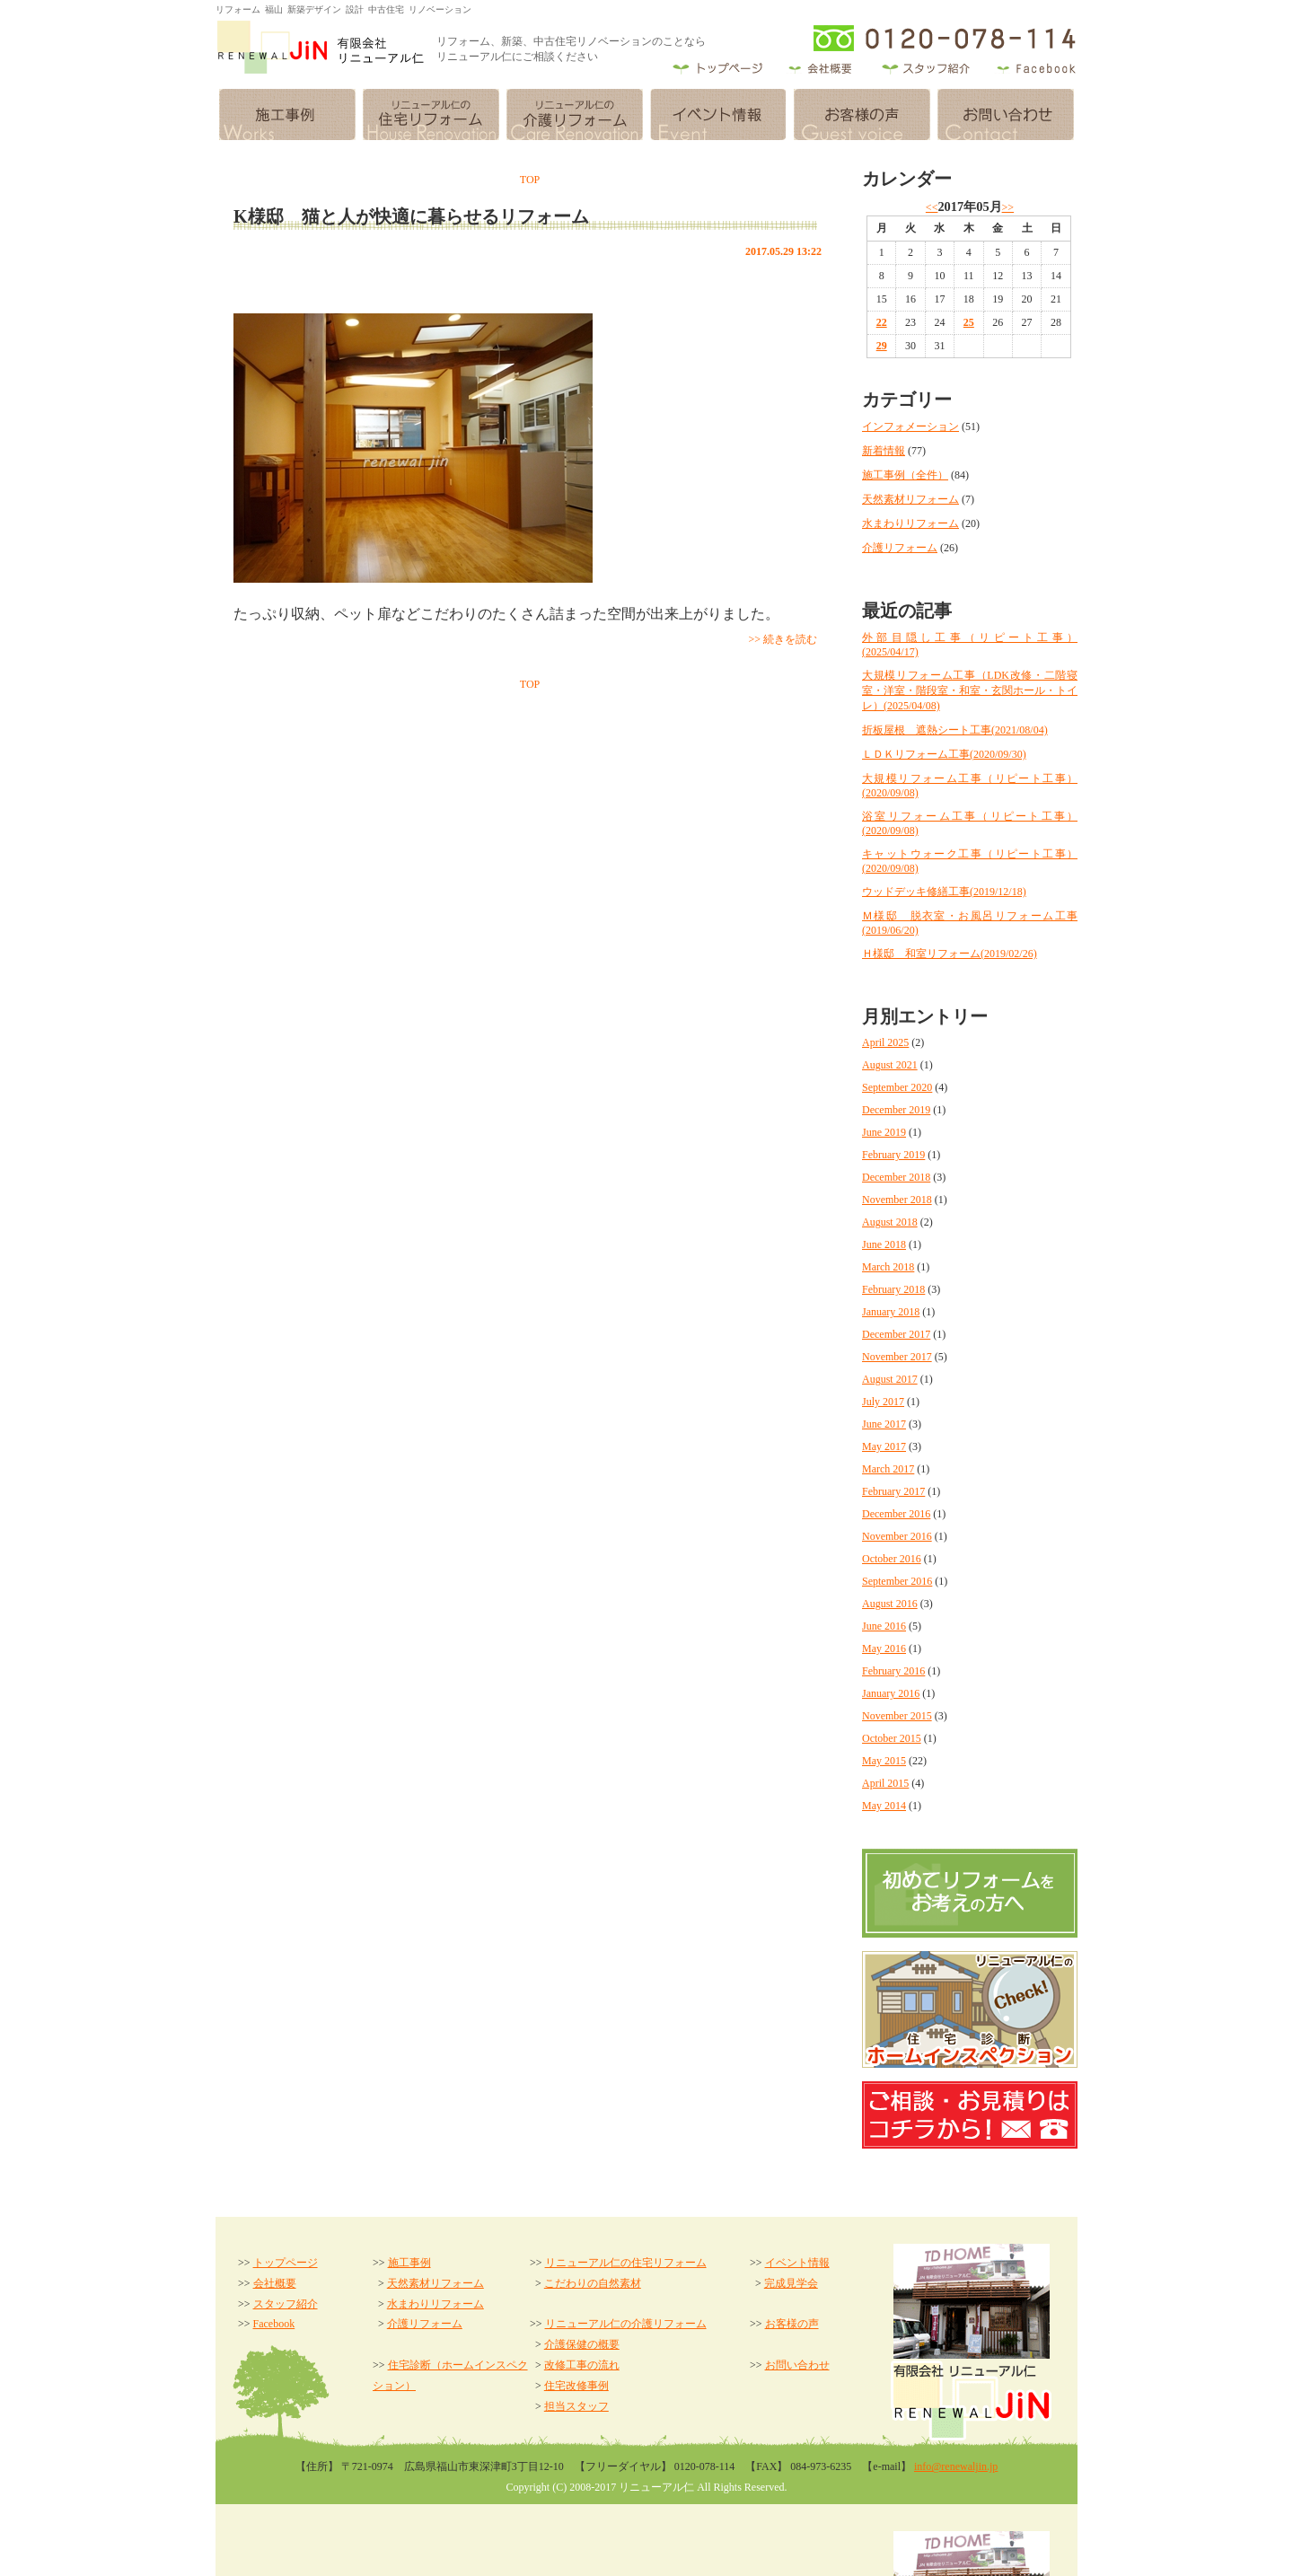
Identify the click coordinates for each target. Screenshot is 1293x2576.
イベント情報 (797, 2262)
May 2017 (884, 1446)
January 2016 (890, 1693)
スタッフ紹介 (285, 2304)
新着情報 (883, 450)
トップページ (285, 2262)
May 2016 (884, 1648)
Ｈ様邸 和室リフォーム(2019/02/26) (949, 953)
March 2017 (888, 1469)
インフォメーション (910, 426)
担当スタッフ (576, 2406)
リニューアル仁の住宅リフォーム (626, 2262)
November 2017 (897, 1356)
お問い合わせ (797, 2365)
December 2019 (896, 1109)
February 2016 (893, 1671)
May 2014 (884, 1805)
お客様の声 (792, 2323)
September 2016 (897, 1581)
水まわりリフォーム (910, 523)
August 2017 (890, 1379)
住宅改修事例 (576, 2385)
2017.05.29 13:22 (783, 251)
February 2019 (893, 1154)
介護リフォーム (899, 547)
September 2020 (897, 1087)
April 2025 (885, 1042)
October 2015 (891, 1738)
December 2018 (896, 1177)
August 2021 (890, 1065)
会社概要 (274, 2283)
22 (881, 322)
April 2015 (885, 1783)
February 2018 (893, 1289)
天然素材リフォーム (910, 499)
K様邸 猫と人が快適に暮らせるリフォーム (411, 216)
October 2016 (891, 1558)
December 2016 (896, 1514)
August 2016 (890, 1603)
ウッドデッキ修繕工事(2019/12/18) (944, 891)
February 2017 (893, 1491)
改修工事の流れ (582, 2365)
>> (1008, 207)
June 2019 (884, 1132)
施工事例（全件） (905, 475)
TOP (530, 179)
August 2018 (890, 1222)
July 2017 (883, 1401)
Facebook (274, 2323)
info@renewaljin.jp (956, 2466)
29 (881, 345)
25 (968, 322)
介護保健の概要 (582, 2344)
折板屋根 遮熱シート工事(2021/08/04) (955, 730)
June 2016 (884, 1626)
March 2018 (888, 1267)
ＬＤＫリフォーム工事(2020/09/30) (944, 754)
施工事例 (409, 2262)
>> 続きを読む (782, 639)
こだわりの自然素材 (592, 2283)
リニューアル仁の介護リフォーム (626, 2323)
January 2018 (890, 1312)
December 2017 (896, 1334)
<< (932, 207)
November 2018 (897, 1199)
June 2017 (884, 1424)
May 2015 (884, 1760)
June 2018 (884, 1244)
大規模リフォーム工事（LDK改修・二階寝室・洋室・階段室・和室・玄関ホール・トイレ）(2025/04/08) (970, 690)
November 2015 (897, 1716)
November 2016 (897, 1536)
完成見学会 (791, 2283)
